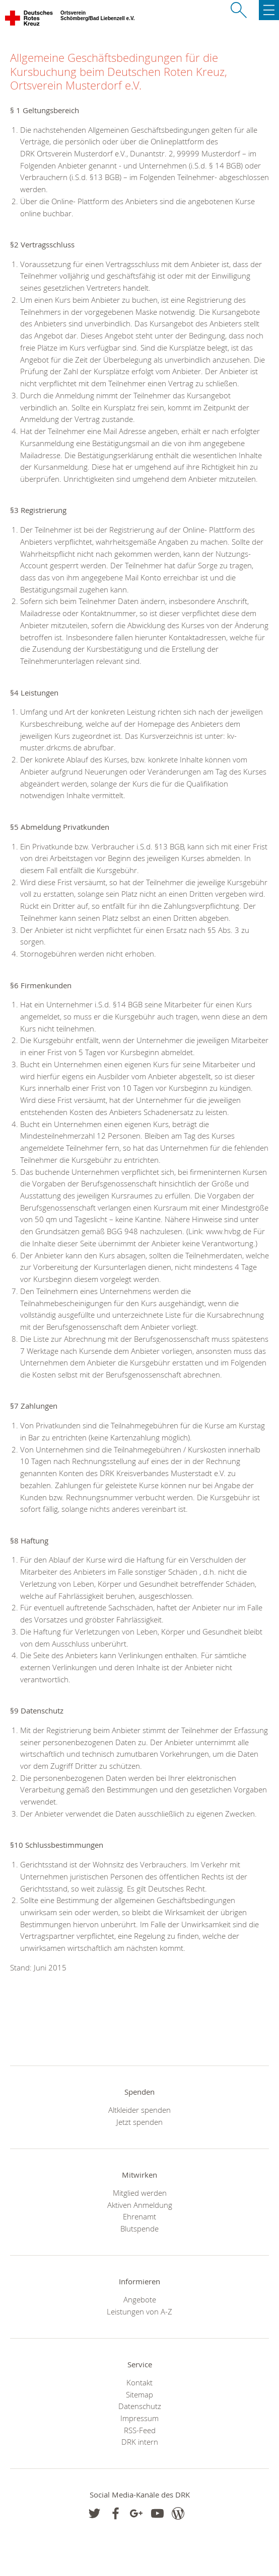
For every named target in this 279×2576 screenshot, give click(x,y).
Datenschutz (139, 2406)
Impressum (139, 2418)
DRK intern (139, 2442)
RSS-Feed (140, 2430)
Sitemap (139, 2394)
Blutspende (139, 2228)
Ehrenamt (139, 2216)
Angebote (139, 2299)
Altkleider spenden (139, 2110)
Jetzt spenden (139, 2122)
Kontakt (139, 2382)
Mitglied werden (140, 2193)
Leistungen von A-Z (139, 2311)
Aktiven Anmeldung (139, 2205)
